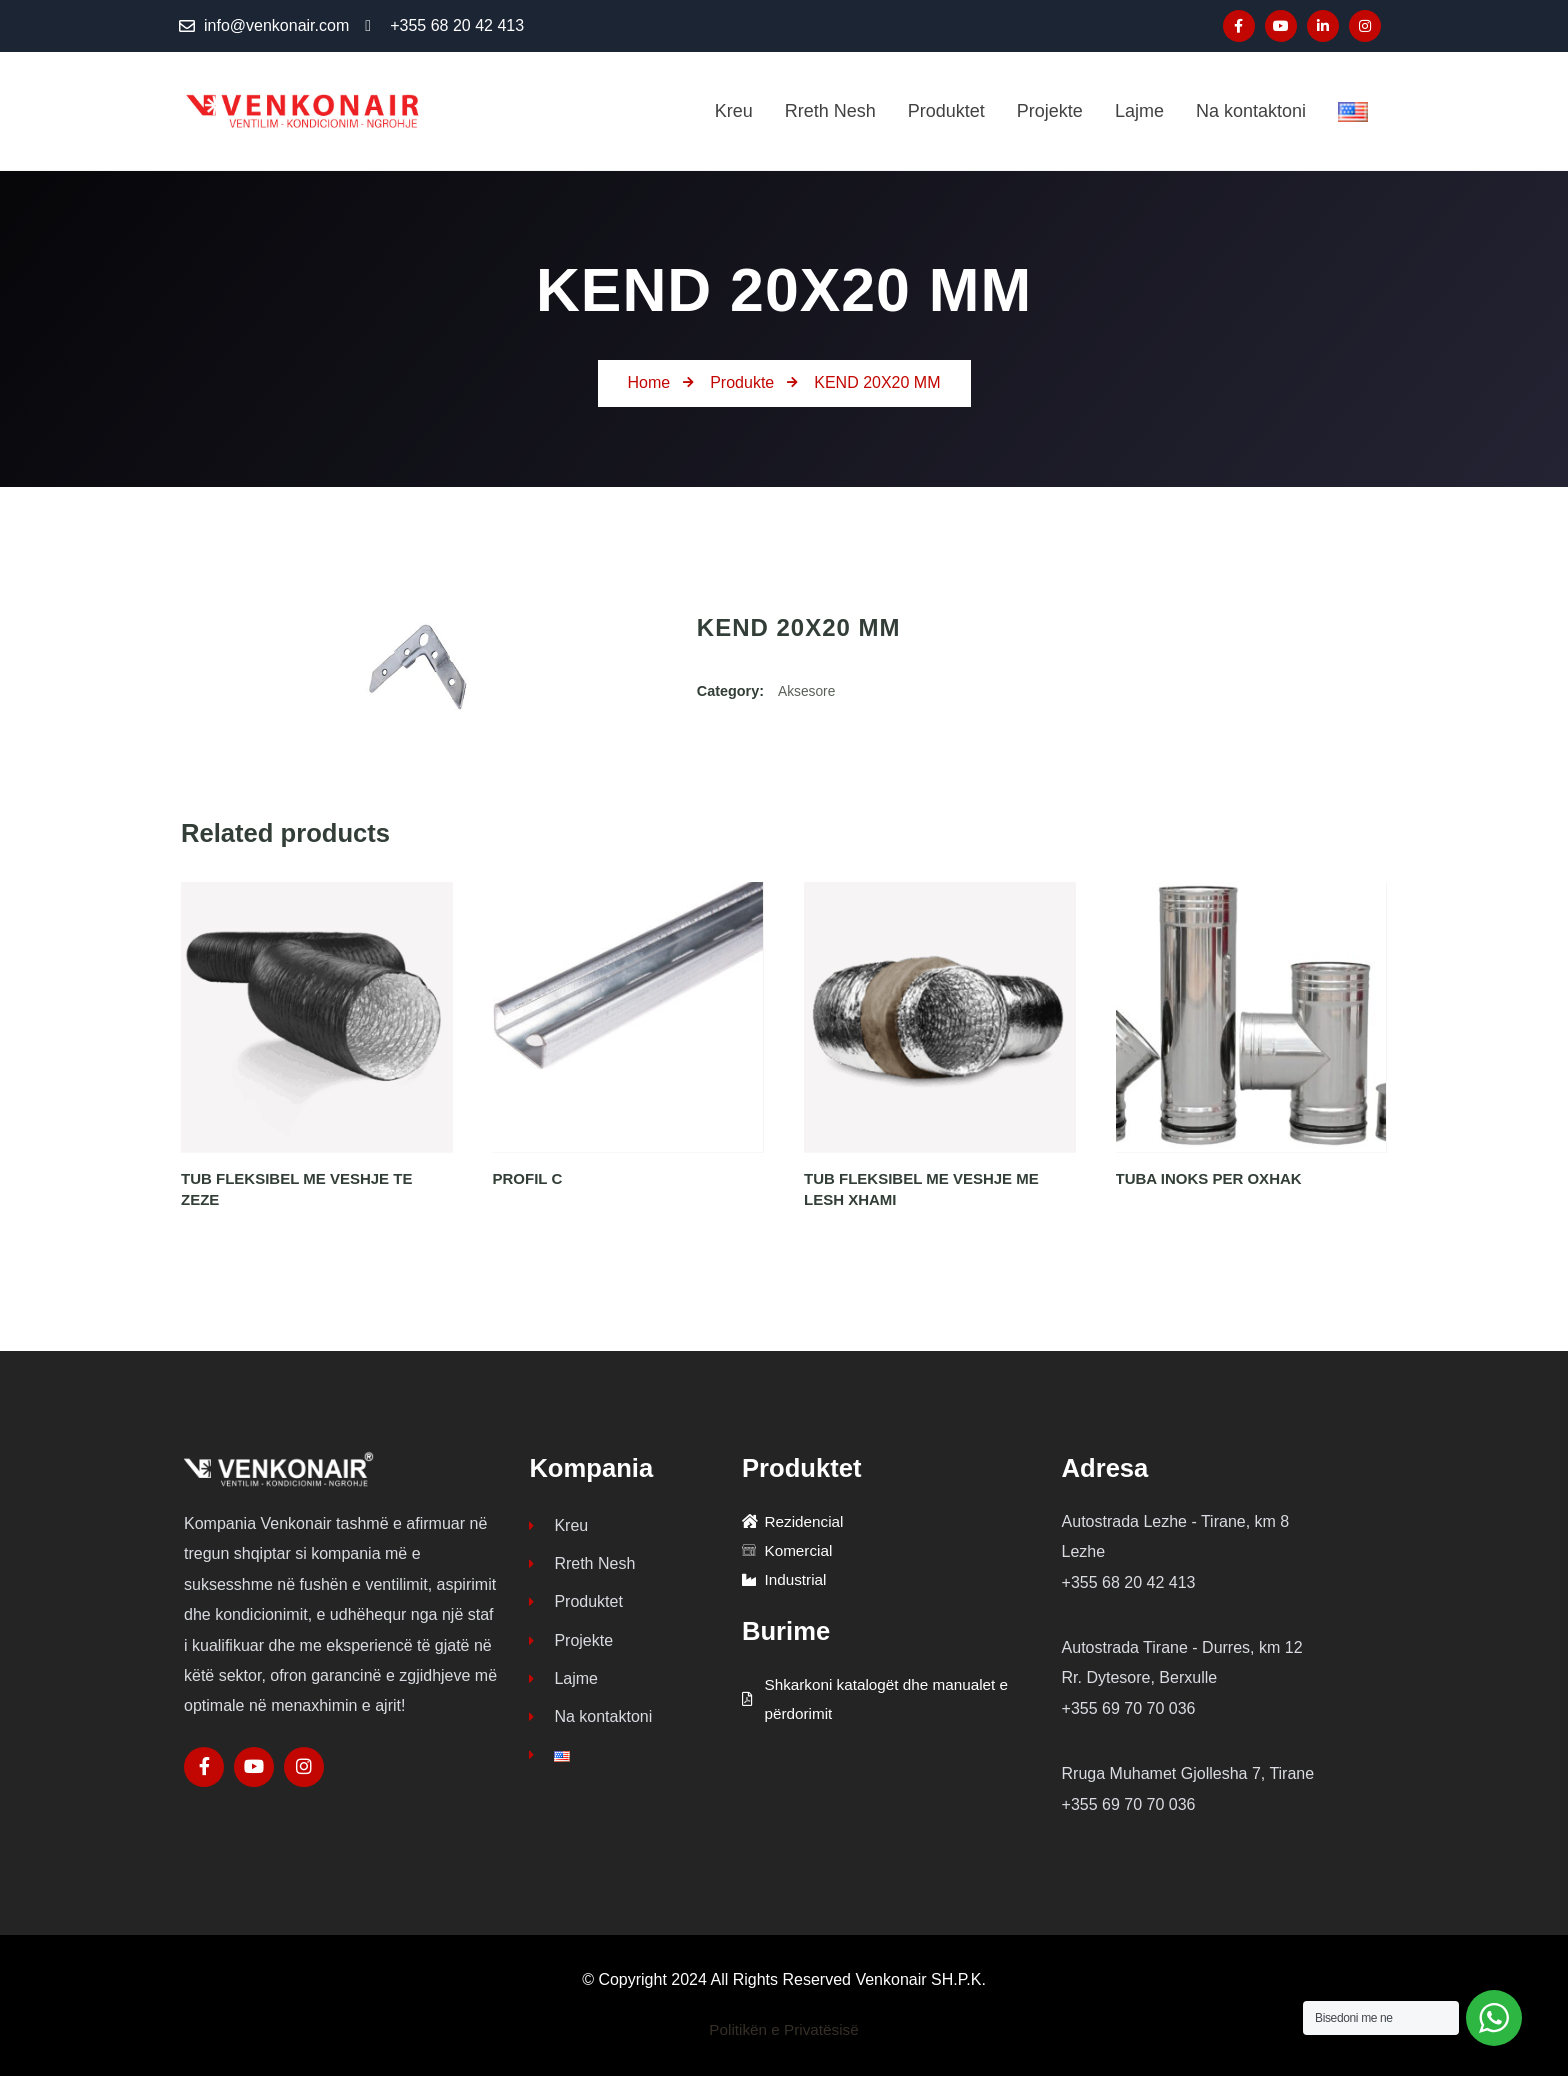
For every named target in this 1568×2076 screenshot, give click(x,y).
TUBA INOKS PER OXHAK (1209, 1178)
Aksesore (808, 691)
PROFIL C (528, 1178)
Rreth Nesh (582, 1566)
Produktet (575, 1606)
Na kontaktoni (590, 1726)
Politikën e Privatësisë (784, 2029)
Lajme (563, 1686)
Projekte (571, 1646)
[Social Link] (1239, 26)
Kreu (558, 1526)
